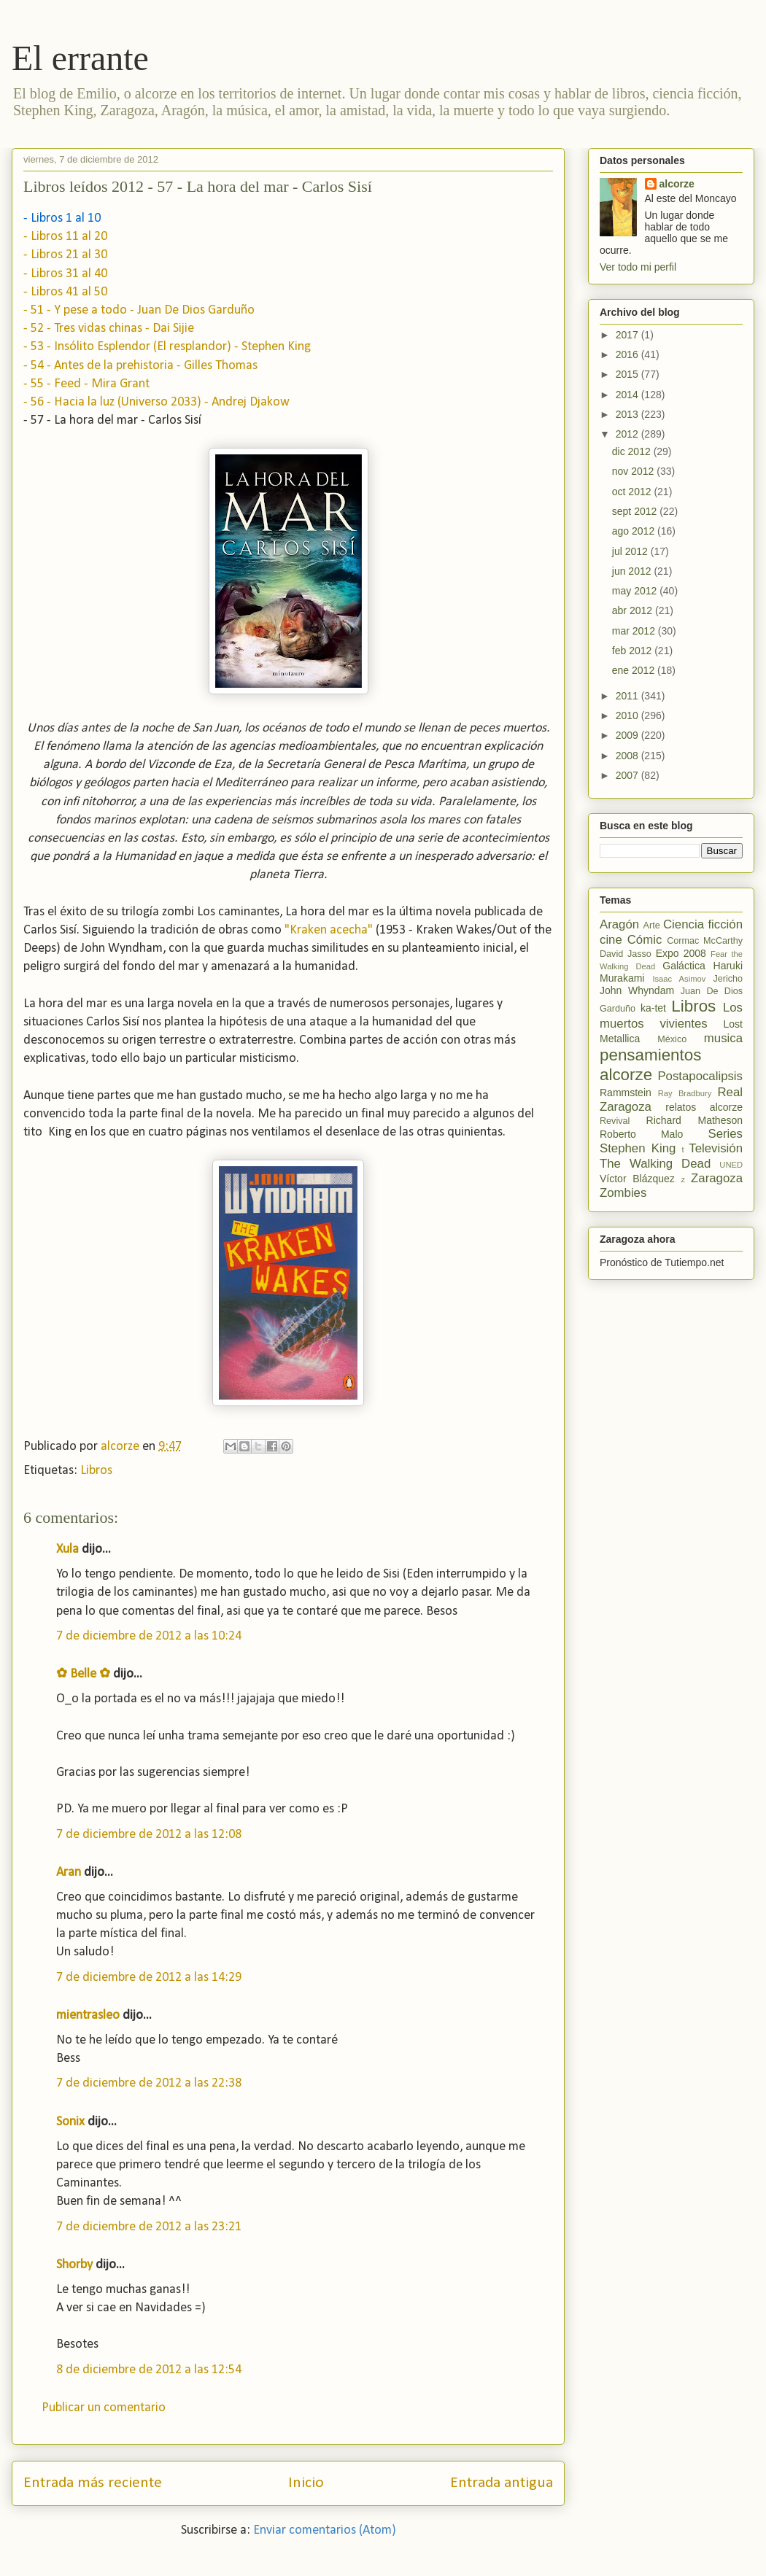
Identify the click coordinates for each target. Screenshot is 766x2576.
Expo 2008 (681, 953)
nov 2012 (634, 471)
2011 (628, 696)
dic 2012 (633, 451)
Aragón (619, 924)
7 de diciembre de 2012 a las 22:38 (148, 2083)
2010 (628, 715)
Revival (615, 1121)
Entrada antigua (501, 2483)
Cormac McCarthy (705, 941)
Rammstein (625, 1092)
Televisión (716, 1148)
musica (723, 1038)
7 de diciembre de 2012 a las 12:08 (148, 1835)
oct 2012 (633, 491)
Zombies (623, 1193)
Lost (733, 1024)
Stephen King (638, 1148)
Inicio (306, 2483)
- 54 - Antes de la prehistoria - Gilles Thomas (140, 366)
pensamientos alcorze (650, 1065)
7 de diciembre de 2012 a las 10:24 (148, 1636)
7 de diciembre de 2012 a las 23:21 (148, 2227)
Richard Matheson (694, 1120)
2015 (628, 374)
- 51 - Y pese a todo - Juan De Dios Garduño (139, 310)
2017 (628, 335)
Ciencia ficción (703, 924)
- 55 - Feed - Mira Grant (86, 384)
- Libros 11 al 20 (65, 237)
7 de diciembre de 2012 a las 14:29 (148, 1978)
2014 (628, 394)
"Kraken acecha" (329, 930)
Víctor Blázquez (637, 1178)
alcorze (677, 184)
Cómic (644, 940)
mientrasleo (88, 2015)
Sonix (70, 2122)
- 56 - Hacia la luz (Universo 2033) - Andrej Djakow (156, 402)
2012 (628, 434)
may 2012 (635, 591)
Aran (68, 1872)
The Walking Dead (655, 1164)
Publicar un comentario (104, 2408)
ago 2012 (634, 531)
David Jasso (625, 954)
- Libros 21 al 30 (65, 255)
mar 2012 (635, 631)
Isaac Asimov (678, 978)
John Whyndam (637, 990)
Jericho (728, 979)
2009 (628, 735)
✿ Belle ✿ (83, 1674)
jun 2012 (633, 571)
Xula (67, 1549)
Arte (651, 925)
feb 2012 (633, 650)
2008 (628, 755)
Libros (96, 1471)
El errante (80, 58)
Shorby (74, 2265)
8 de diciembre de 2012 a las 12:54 (148, 2370)
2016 (628, 354)
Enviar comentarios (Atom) (324, 2530)
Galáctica (683, 965)
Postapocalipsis (700, 1076)
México (671, 1039)
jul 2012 (631, 551)
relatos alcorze (704, 1107)
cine (611, 940)
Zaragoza (717, 1178)
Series (725, 1134)
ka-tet (653, 1008)
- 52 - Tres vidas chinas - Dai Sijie (108, 328)
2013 (628, 414)
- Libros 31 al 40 (65, 274)
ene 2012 (634, 670)
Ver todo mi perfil (638, 267)
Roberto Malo (641, 1134)
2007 (628, 775)
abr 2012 (633, 610)
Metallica (620, 1038)
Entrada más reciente (92, 2483)
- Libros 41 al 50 (65, 292)
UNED (731, 1164)
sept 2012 (635, 511)
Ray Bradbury (685, 1093)
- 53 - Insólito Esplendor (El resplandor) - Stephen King (167, 347)
